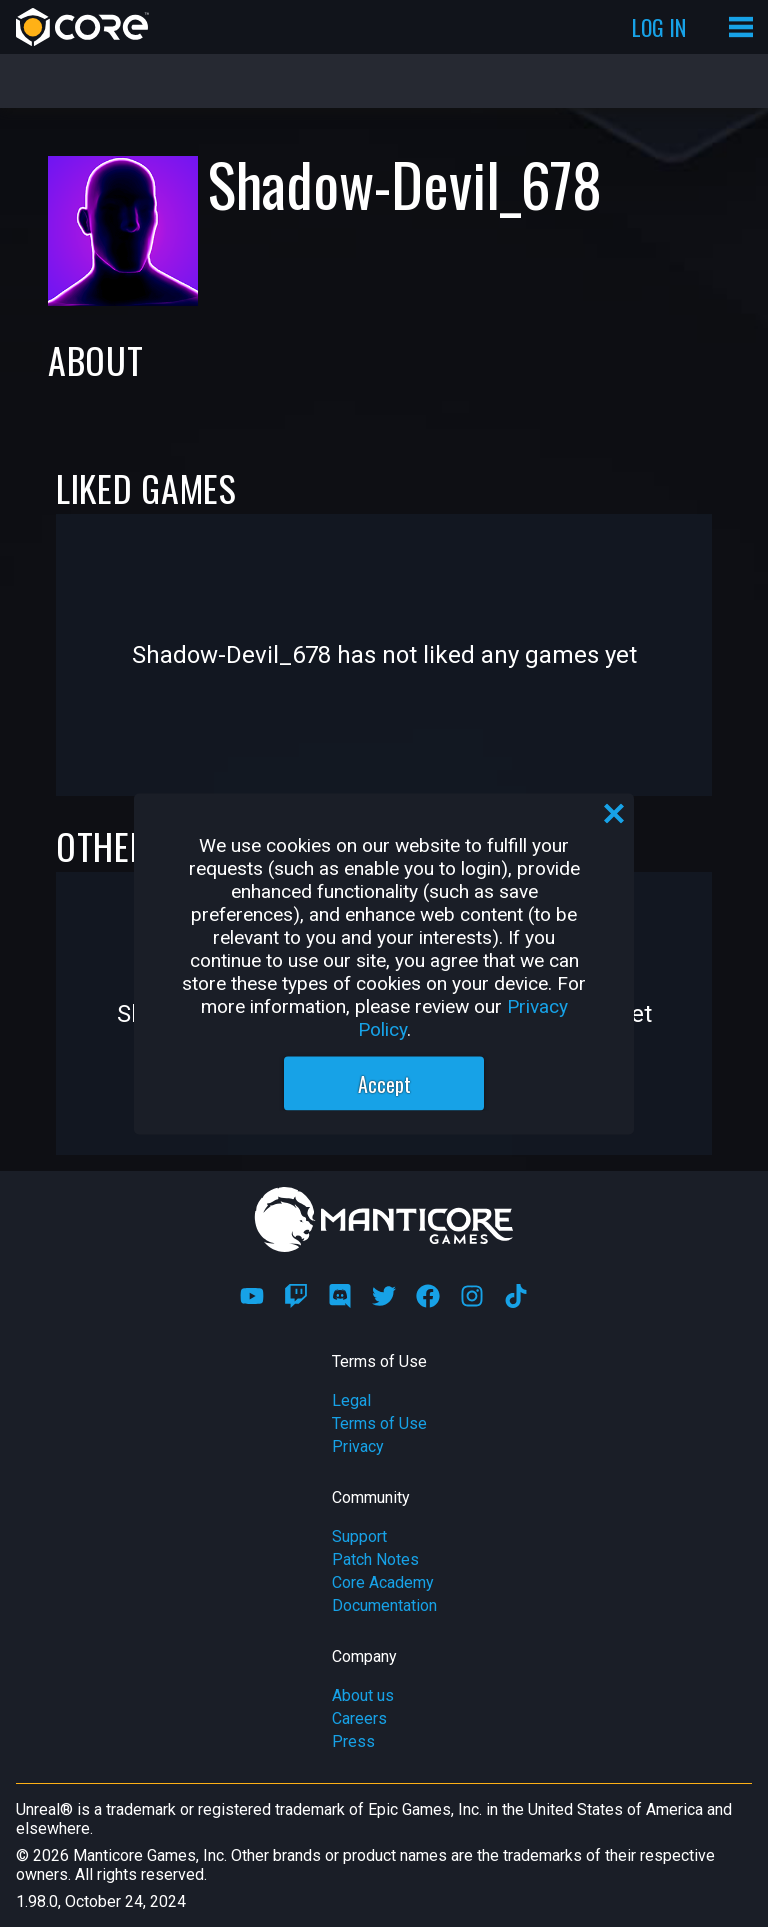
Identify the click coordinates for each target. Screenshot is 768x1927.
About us (363, 1695)
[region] (384, 963)
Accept (384, 1083)
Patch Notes (375, 1559)
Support (359, 1536)
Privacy (358, 1446)
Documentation (384, 1605)
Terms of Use (379, 1423)
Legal (351, 1400)
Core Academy (383, 1582)
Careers (359, 1718)
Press (353, 1741)
